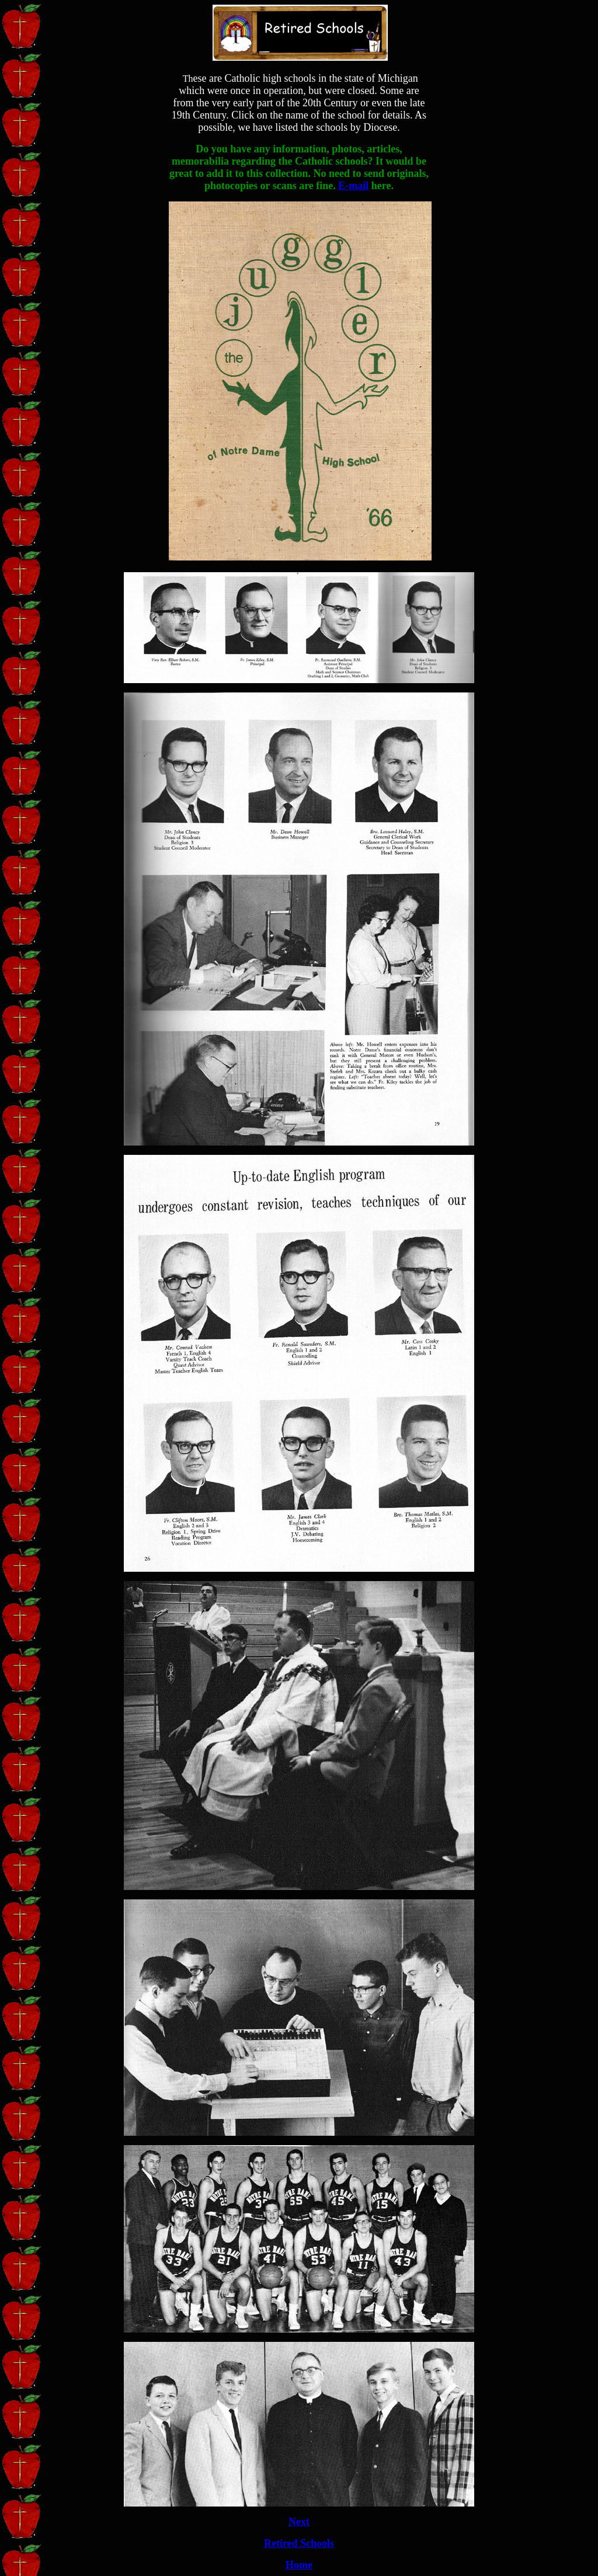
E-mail (353, 186)
